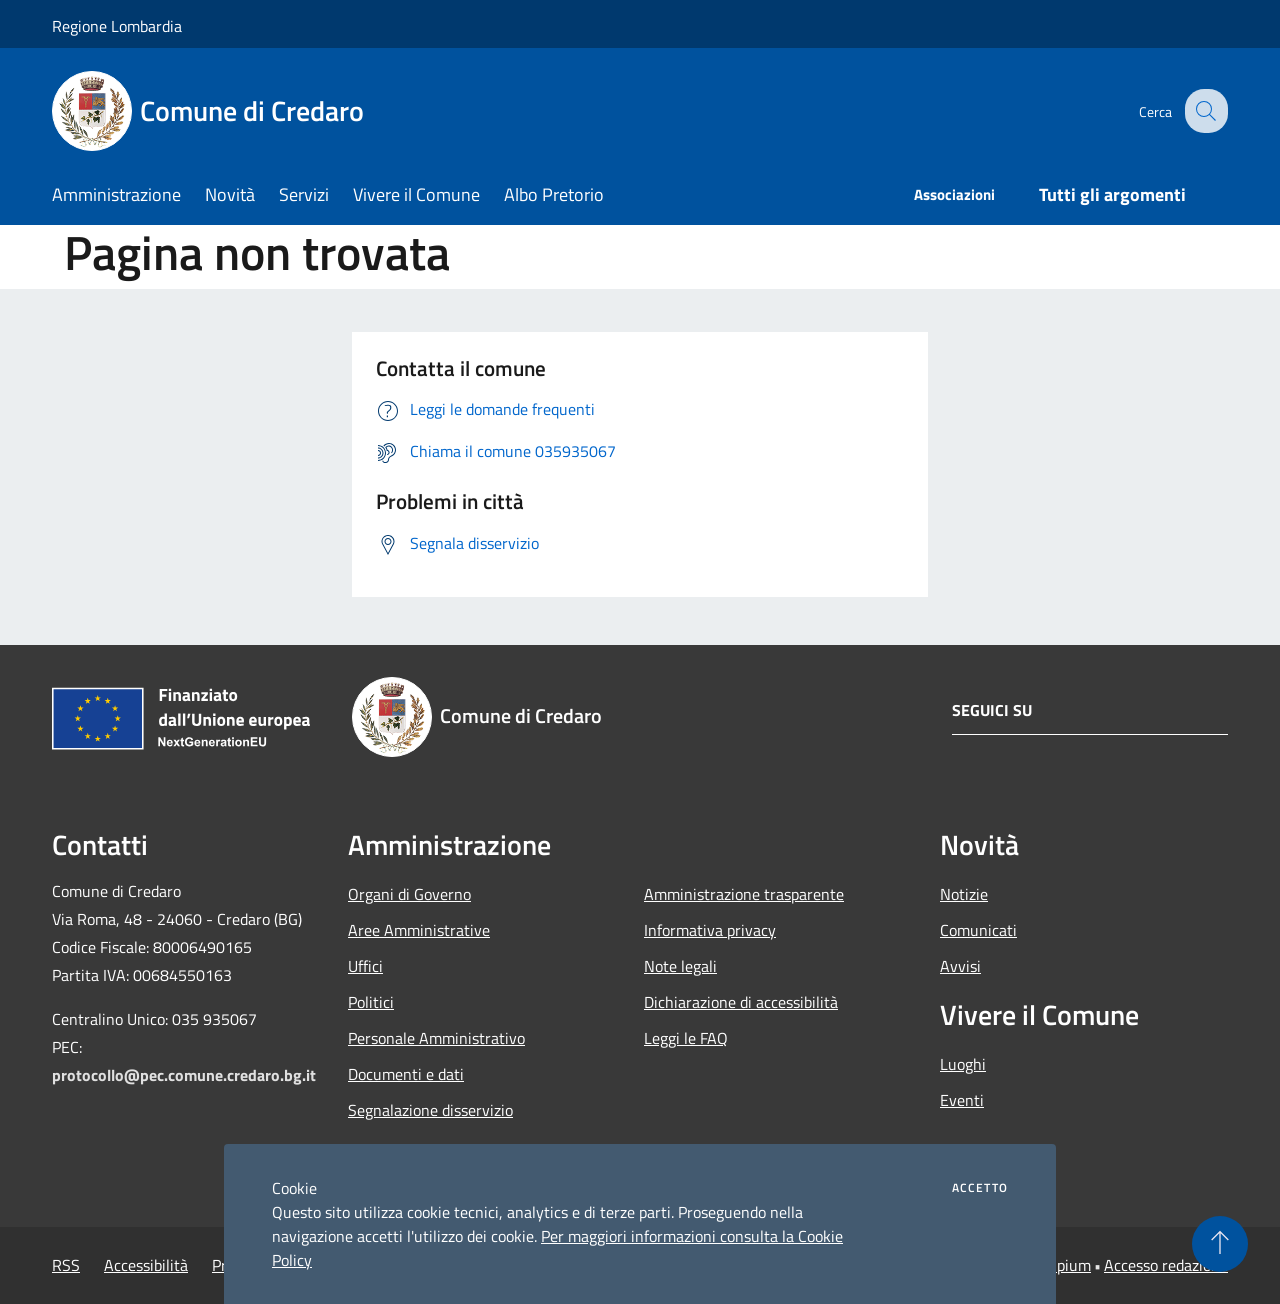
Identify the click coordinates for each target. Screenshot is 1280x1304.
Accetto (980, 1188)
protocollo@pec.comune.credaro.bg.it (184, 1075)
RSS (66, 1265)
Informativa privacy (710, 930)
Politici (371, 1002)
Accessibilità (146, 1265)
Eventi (962, 1100)
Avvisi (960, 966)
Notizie (964, 894)
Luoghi (963, 1064)
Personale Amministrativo (436, 1038)
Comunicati (978, 930)
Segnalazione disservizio (430, 1110)
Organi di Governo (409, 894)
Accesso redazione (1166, 1265)
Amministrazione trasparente (744, 894)
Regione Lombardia (117, 26)
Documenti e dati (406, 1074)
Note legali (680, 966)
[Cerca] (1204, 111)
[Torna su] (1220, 1244)
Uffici (365, 966)
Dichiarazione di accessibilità (741, 1002)
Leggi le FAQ (686, 1038)
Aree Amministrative (419, 930)
